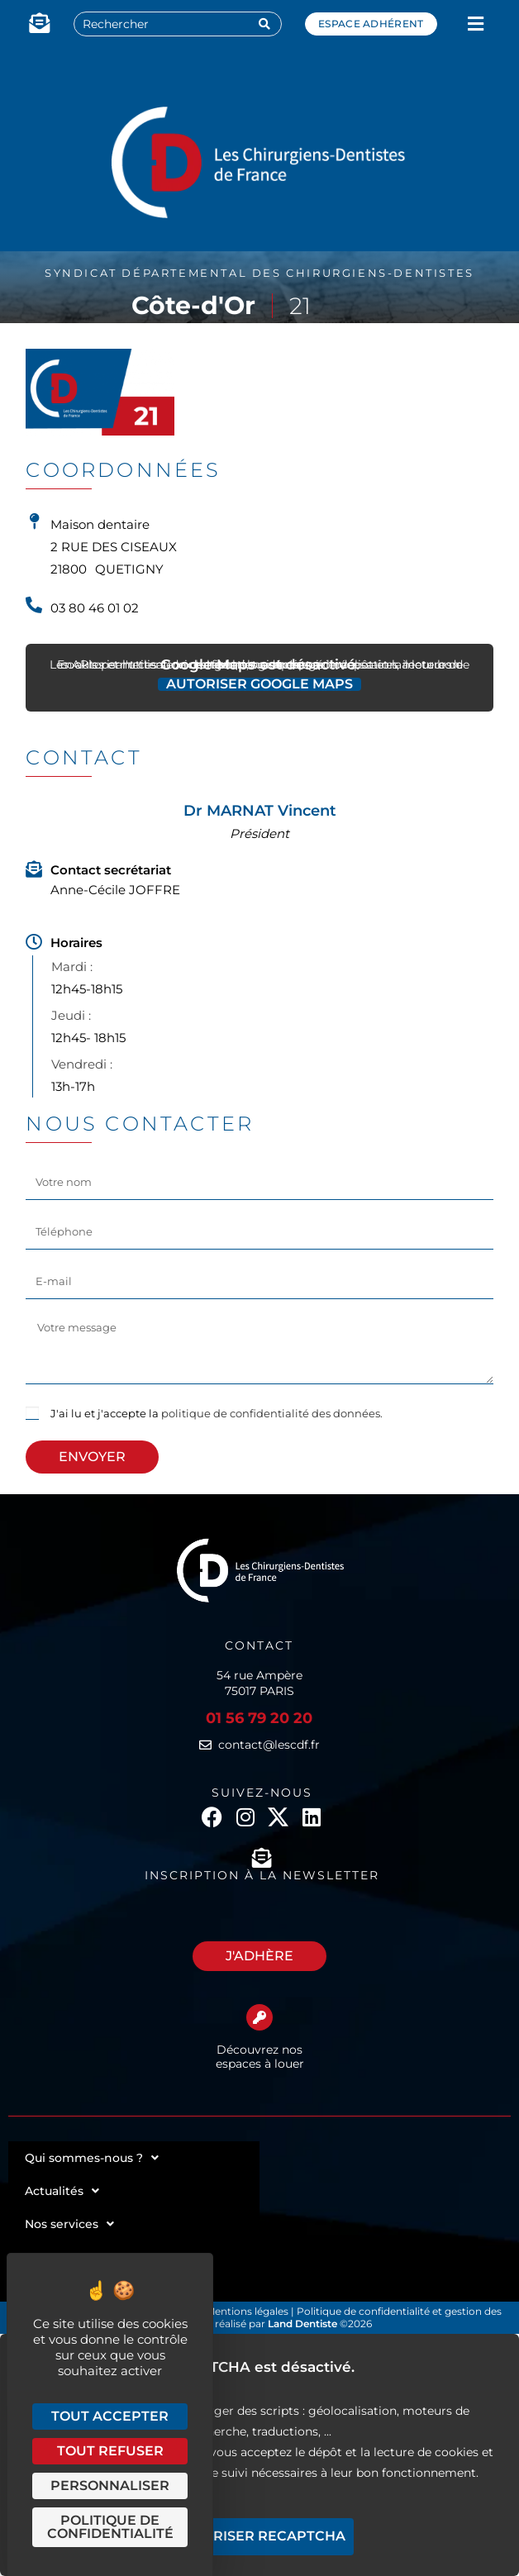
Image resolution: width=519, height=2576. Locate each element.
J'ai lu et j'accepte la (216, 1413)
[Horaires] (34, 942)
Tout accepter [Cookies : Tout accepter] (110, 2416)
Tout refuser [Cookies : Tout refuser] (110, 2451)
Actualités (62, 2191)
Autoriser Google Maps (259, 684)
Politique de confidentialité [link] (110, 2526)
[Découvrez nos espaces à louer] (259, 2017)
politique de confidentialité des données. (272, 1413)
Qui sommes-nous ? (92, 2158)
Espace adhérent (371, 23)
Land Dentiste (302, 2323)
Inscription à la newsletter (262, 1875)
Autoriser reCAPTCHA (259, 2536)
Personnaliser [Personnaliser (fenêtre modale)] (109, 2485)
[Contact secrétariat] (34, 869)
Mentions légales (248, 2311)
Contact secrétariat (110, 870)
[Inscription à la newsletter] (262, 1858)
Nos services (69, 2224)
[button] (475, 24)
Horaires (76, 942)
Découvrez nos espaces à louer (260, 2056)
